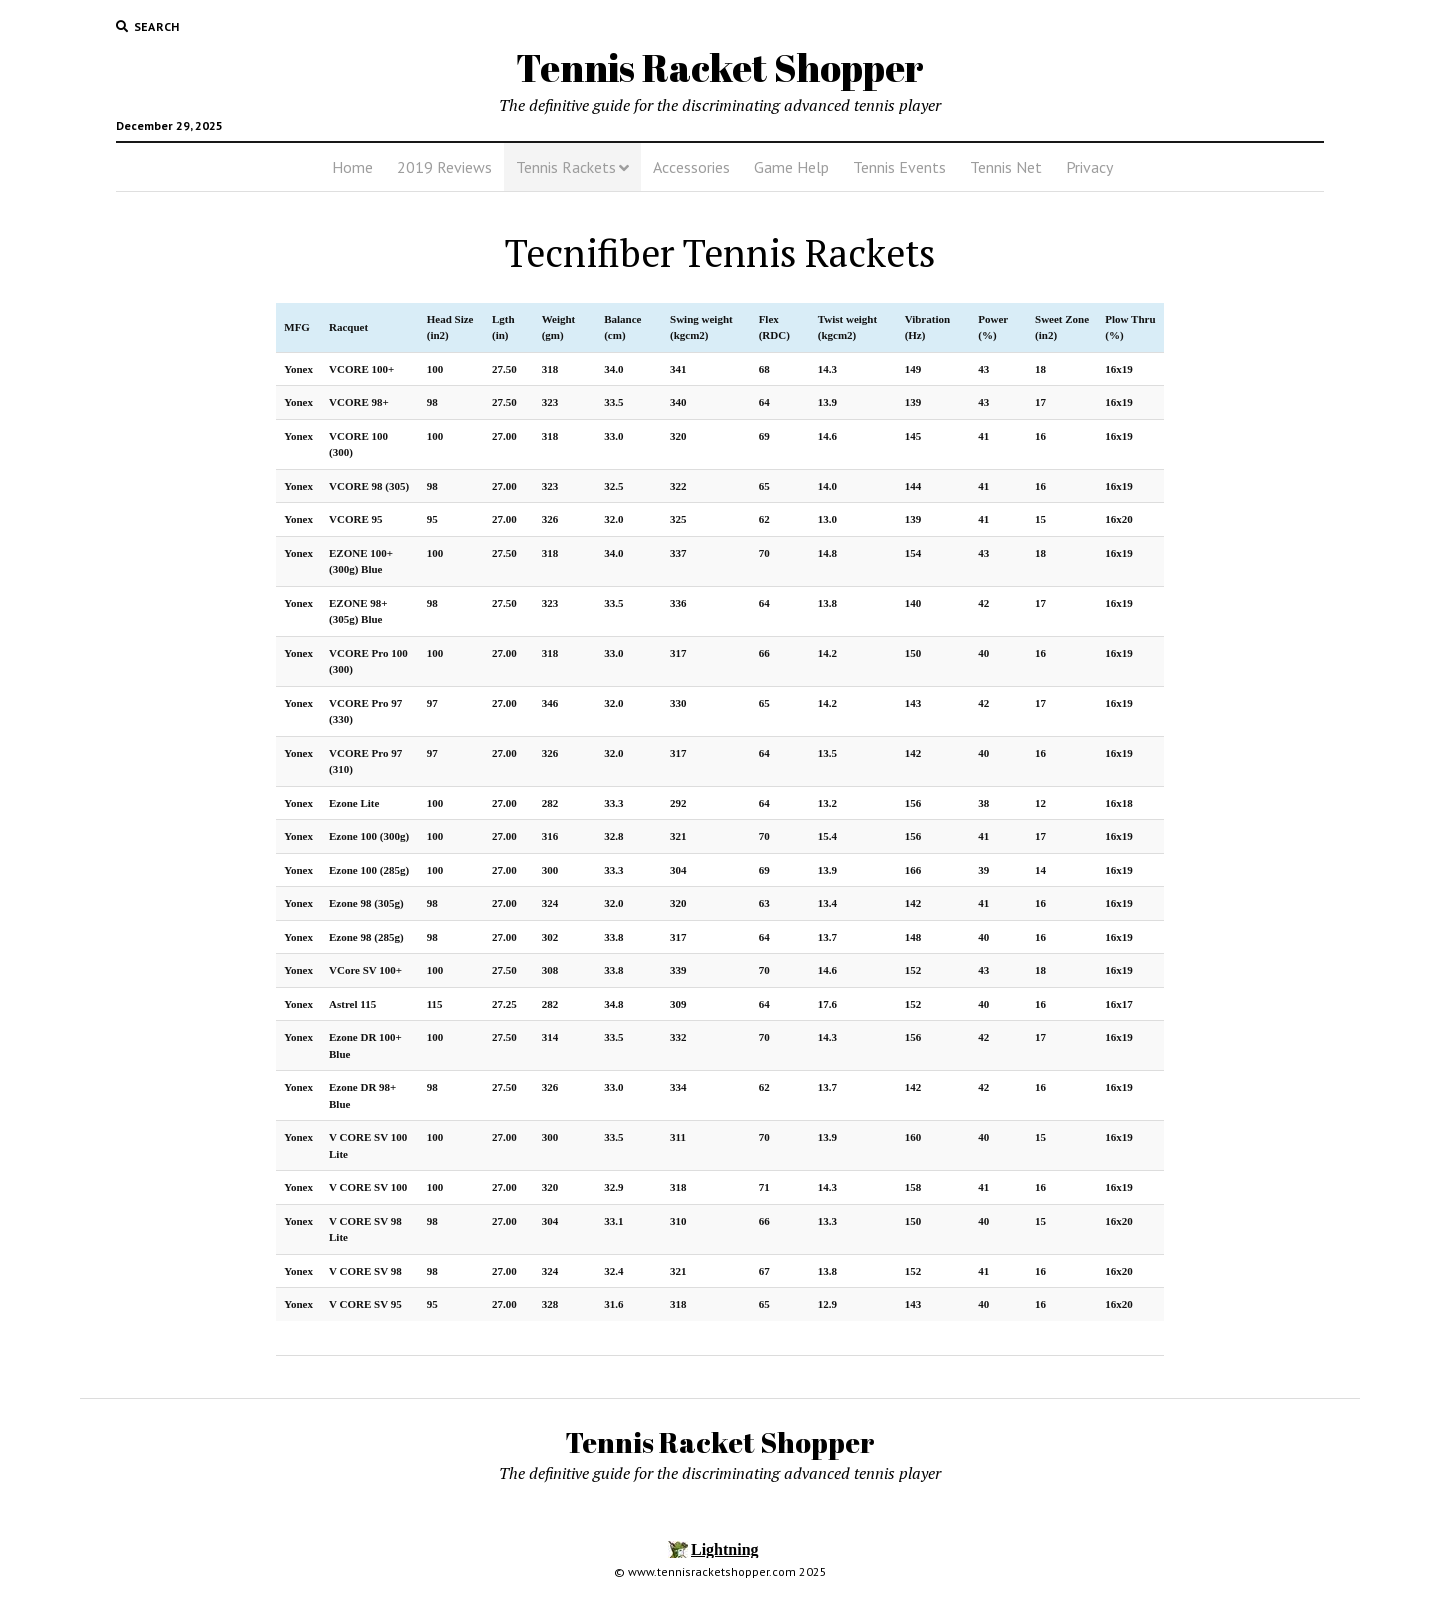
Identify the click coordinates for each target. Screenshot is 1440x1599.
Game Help (791, 167)
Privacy (1089, 167)
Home (352, 167)
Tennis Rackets (566, 167)
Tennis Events (899, 167)
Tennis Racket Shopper (720, 67)
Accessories (691, 167)
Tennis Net (1006, 167)
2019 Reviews (444, 167)
